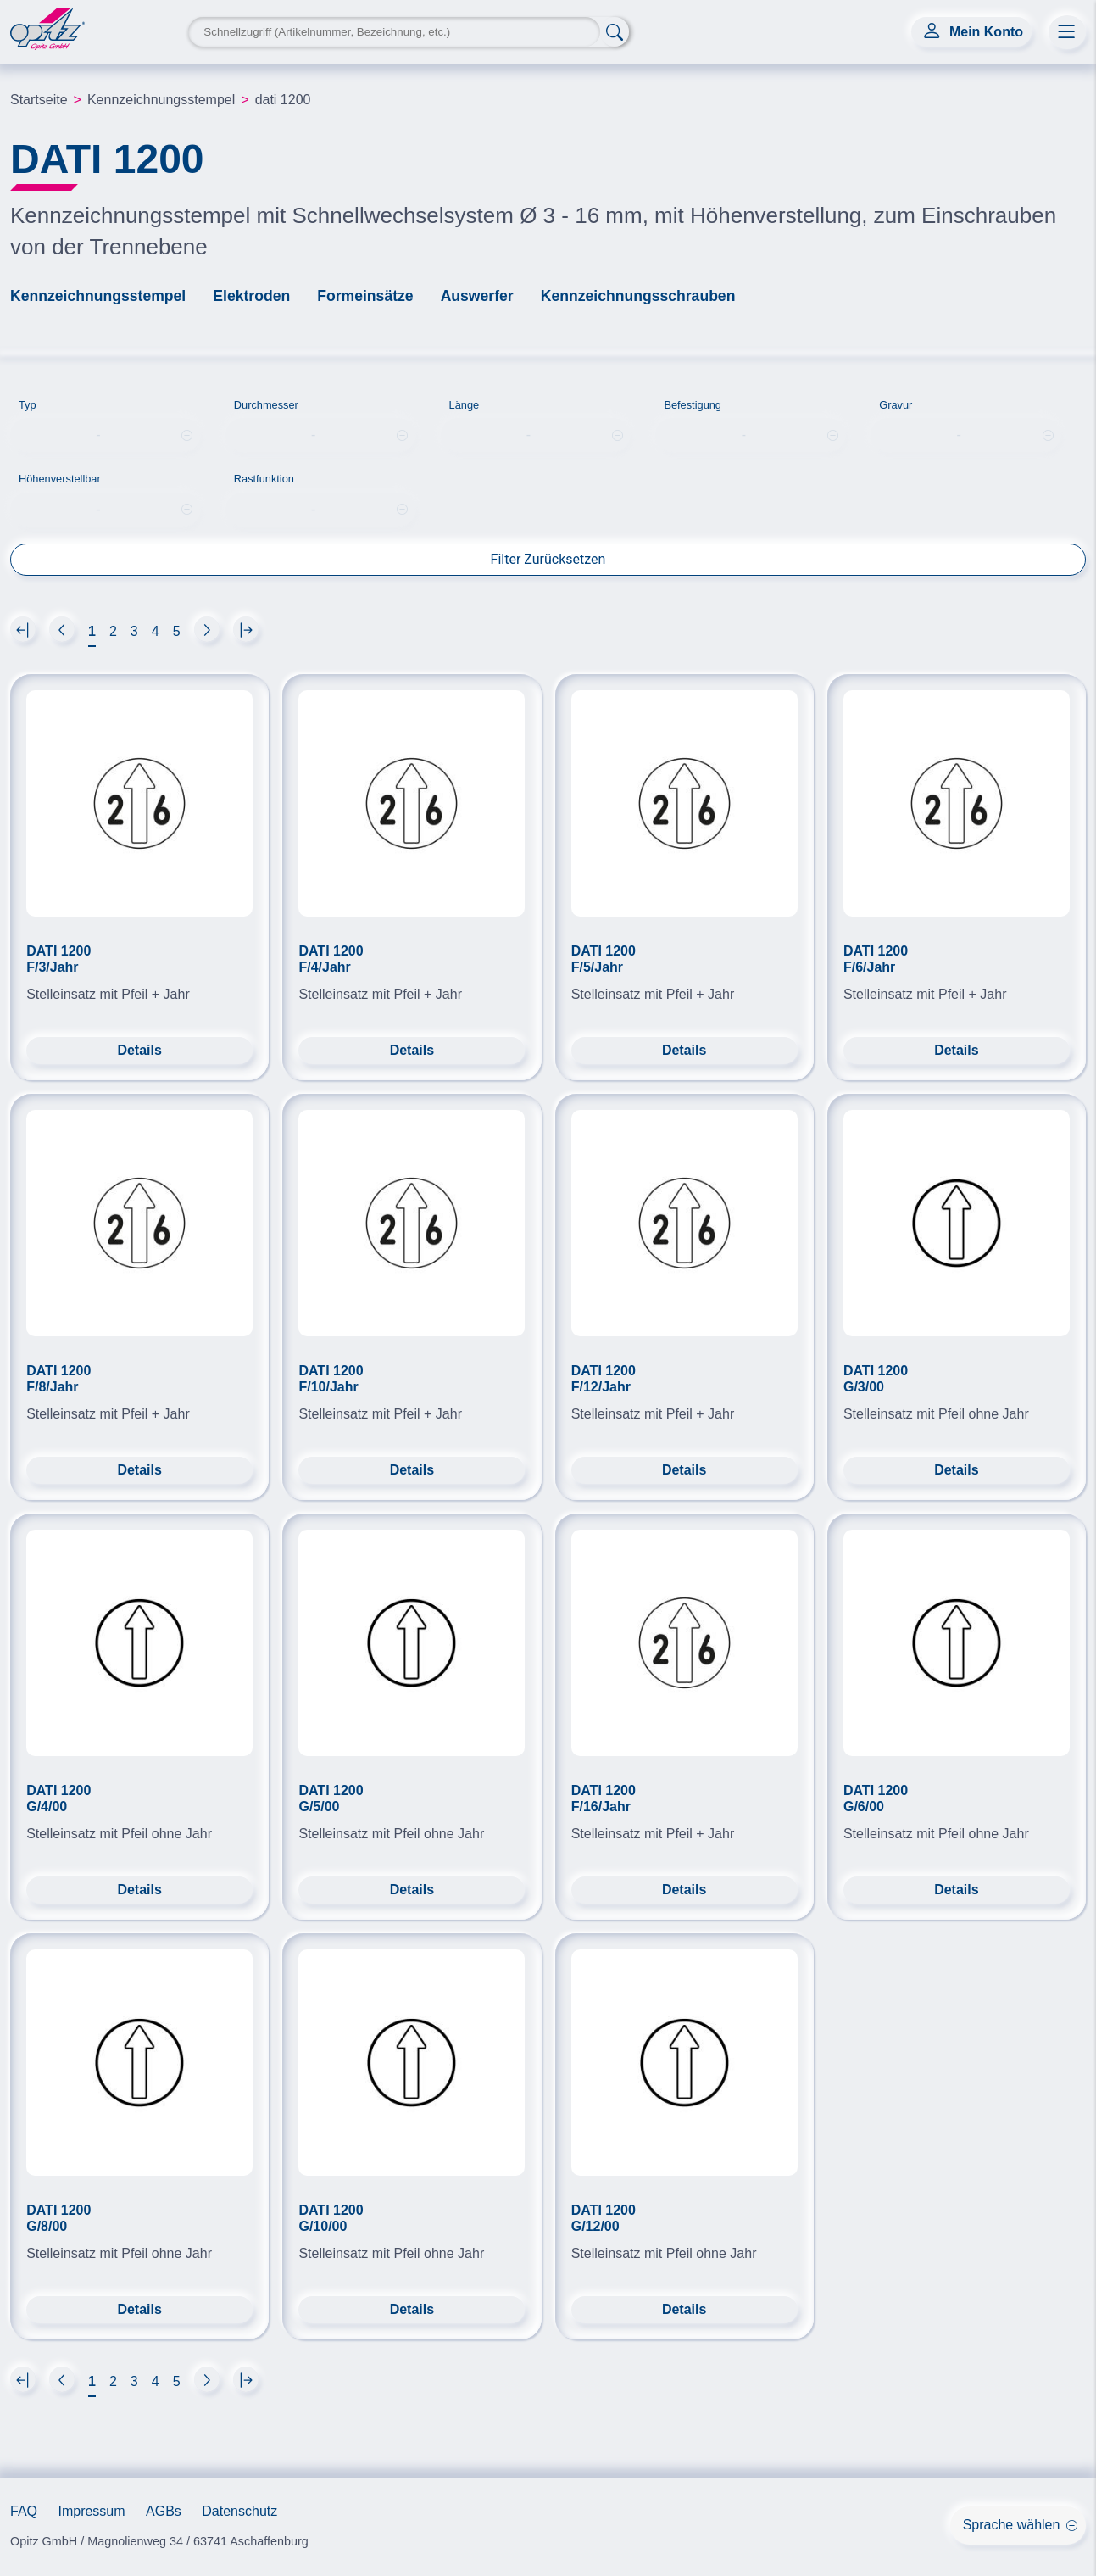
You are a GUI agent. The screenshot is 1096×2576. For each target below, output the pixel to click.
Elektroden (251, 295)
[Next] (23, 629)
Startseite (39, 99)
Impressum (91, 2511)
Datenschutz (239, 2511)
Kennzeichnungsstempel (161, 99)
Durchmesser (266, 405)
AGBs (163, 2511)
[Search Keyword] (393, 32)
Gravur (895, 405)
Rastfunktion (264, 478)
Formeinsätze (365, 295)
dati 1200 (283, 99)
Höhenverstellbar (60, 478)
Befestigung (692, 405)
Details (139, 1050)
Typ (27, 405)
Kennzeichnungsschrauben (638, 295)
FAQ (23, 2511)
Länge (464, 405)
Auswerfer (477, 295)
